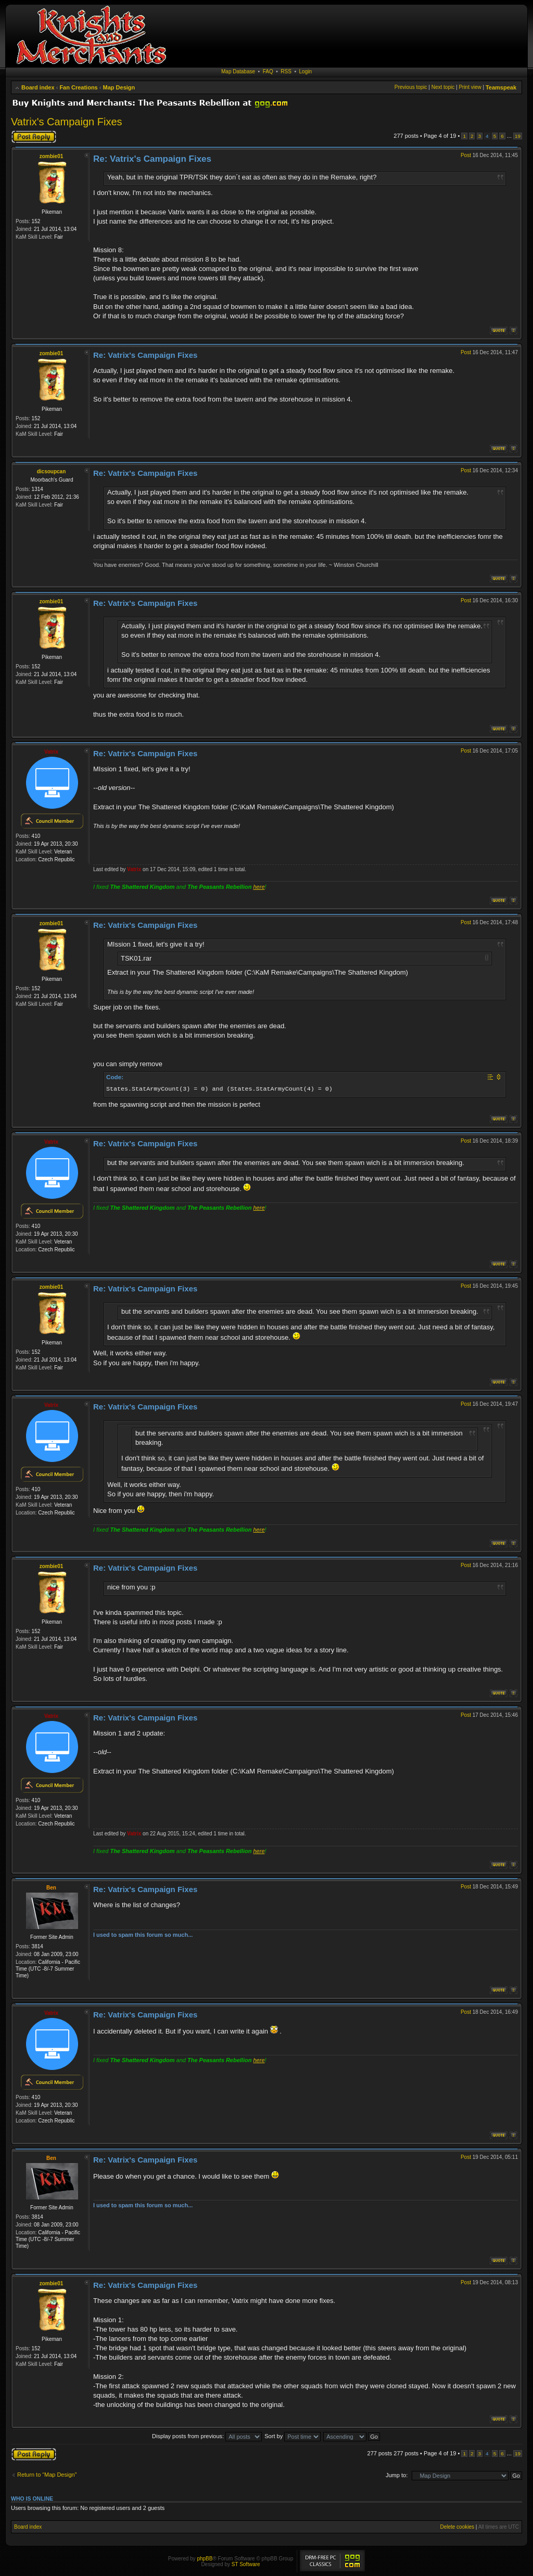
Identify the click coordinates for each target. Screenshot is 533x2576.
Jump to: (397, 2475)
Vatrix (51, 752)
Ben (51, 1888)
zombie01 (52, 156)
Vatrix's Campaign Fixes (66, 121)
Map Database (238, 71)
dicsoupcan (51, 471)
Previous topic (411, 87)
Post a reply (34, 137)
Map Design (119, 87)
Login (305, 71)
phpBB (204, 2558)
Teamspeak (501, 87)
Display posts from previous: (207, 2436)
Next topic (443, 87)
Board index (38, 87)
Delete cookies (457, 2527)
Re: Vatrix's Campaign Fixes (152, 159)
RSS (286, 71)
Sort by (292, 2436)
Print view (470, 87)
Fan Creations (78, 87)
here (258, 887)
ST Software (246, 2564)
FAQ (268, 71)
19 (518, 136)
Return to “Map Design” (47, 2474)
